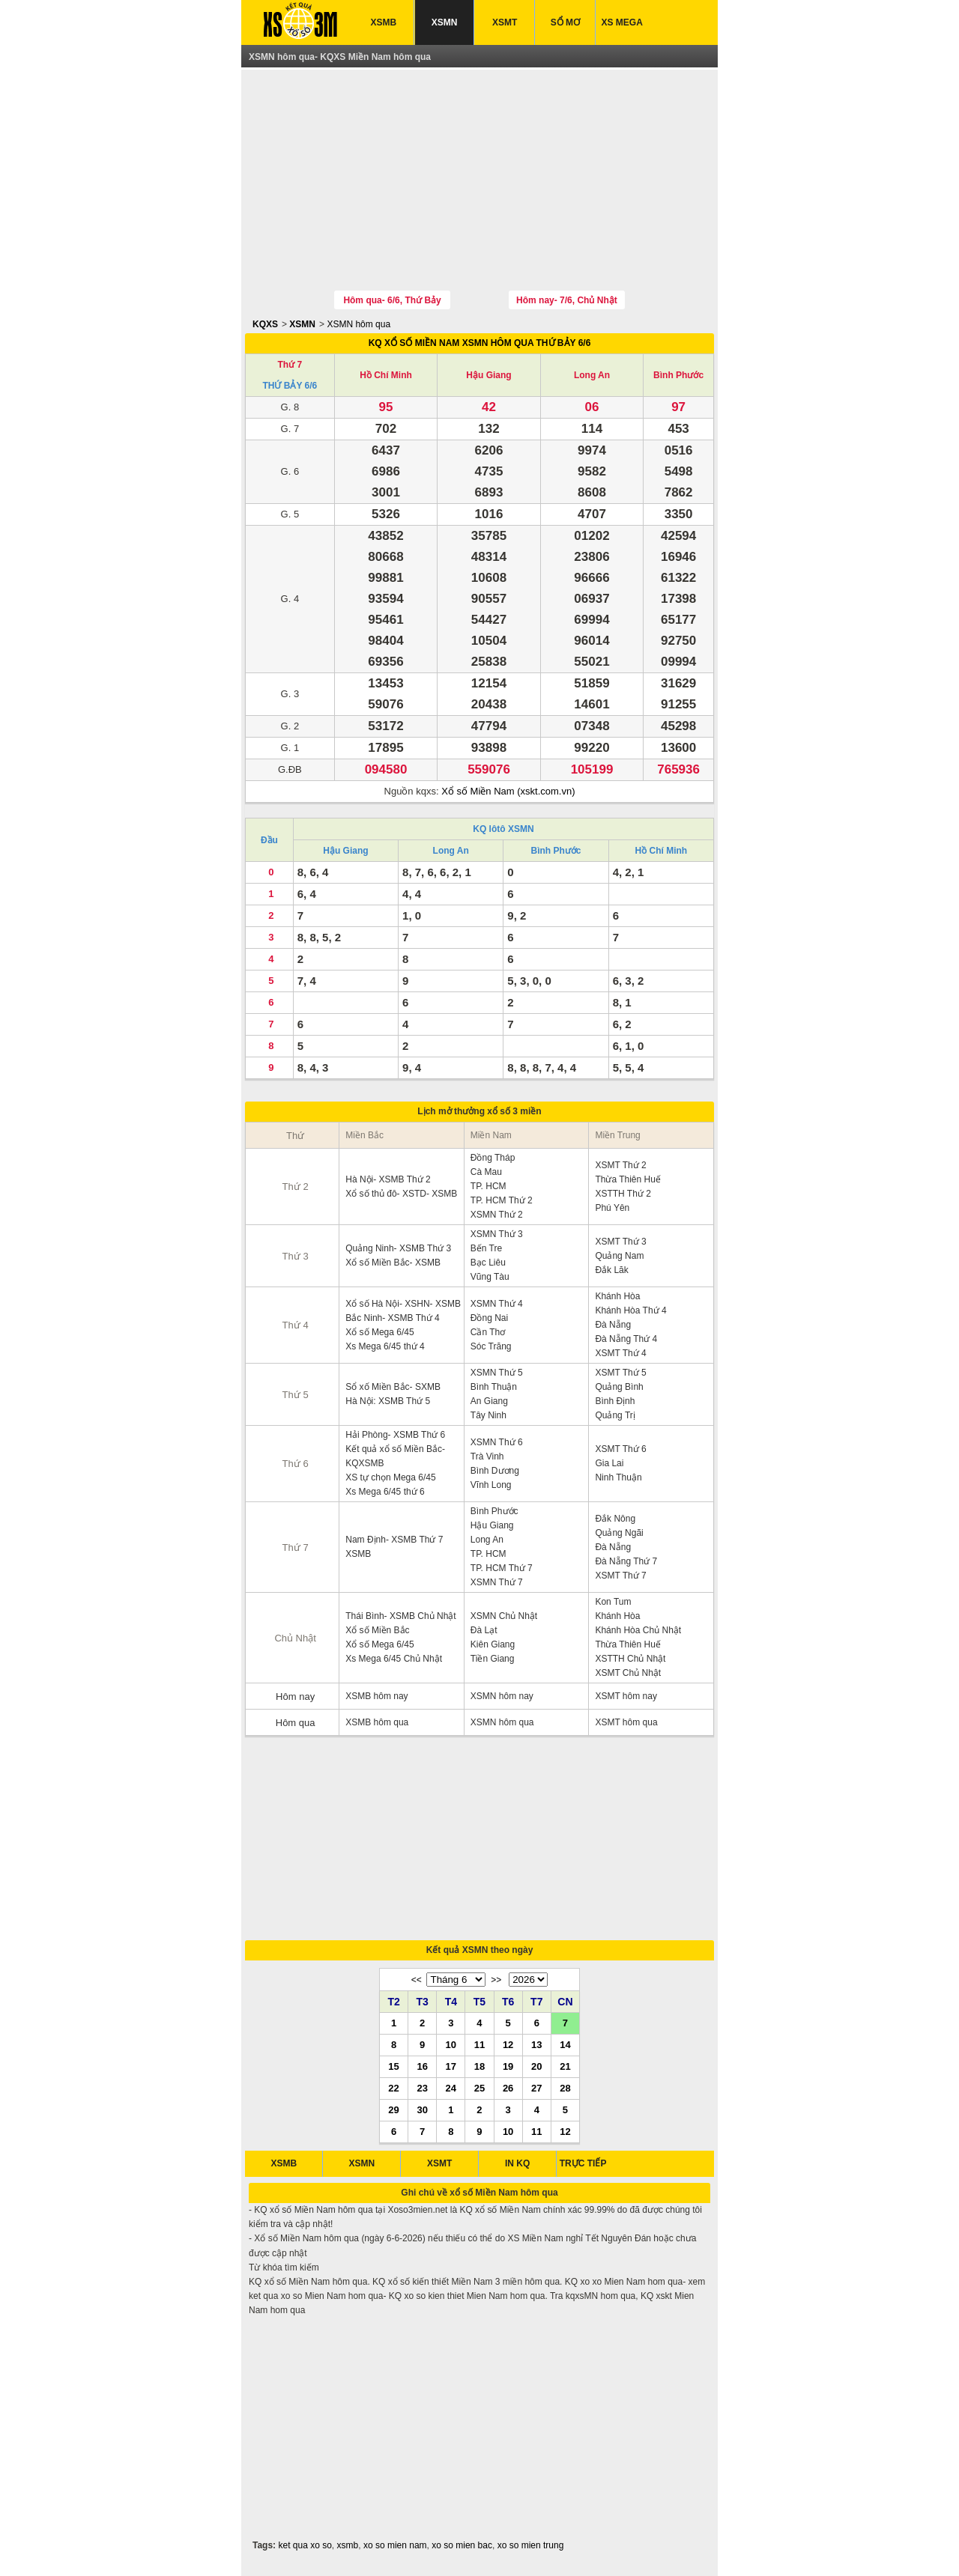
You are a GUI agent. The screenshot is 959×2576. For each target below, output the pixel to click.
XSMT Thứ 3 (620, 1241)
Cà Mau (486, 1172)
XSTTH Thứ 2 (622, 1193)
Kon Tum (613, 1602)
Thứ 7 (290, 364)
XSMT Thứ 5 (620, 1372)
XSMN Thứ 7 (497, 1582)
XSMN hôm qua (358, 324)
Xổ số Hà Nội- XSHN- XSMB (403, 1303)
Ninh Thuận (618, 1477)
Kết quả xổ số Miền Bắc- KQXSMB (395, 1456)
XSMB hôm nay (376, 1696)
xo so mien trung (530, 2545)
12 (508, 2044)
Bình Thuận (494, 1387)
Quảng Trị (615, 1415)
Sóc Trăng (491, 1346)
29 (393, 2109)
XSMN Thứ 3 (497, 1234)
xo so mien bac (462, 2545)
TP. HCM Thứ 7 (502, 1568)
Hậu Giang (488, 375)
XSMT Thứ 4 (620, 1353)
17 (451, 2066)
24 (451, 2088)
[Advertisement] (479, 182)
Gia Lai (609, 1463)
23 (422, 2088)
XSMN (445, 22)
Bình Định (615, 1401)
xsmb (348, 2545)
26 (508, 2088)
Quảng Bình (619, 1387)
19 (508, 2066)
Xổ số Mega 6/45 (379, 1332)
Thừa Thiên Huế (628, 1179)
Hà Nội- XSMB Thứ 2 (387, 1179)
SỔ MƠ (565, 22)
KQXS (265, 324)
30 (422, 2109)
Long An (592, 375)
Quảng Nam (619, 1256)
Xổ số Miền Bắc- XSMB (393, 1262)
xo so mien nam (395, 2545)
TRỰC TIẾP (583, 2163)
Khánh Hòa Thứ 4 (630, 1310)
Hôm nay (295, 1696)
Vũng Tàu (490, 1277)
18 (479, 2066)
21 (565, 2066)
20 (536, 2066)
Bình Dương (495, 1470)
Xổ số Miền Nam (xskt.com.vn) (508, 791)
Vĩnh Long (491, 1485)
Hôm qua (295, 1722)
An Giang (489, 1401)
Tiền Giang (493, 1658)
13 (536, 2044)
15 (393, 2066)
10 (451, 2044)
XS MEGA (622, 22)
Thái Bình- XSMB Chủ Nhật (400, 1616)
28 (565, 2088)
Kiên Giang (493, 1644)
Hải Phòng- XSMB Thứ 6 (395, 1435)
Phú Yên (612, 1208)
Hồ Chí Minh (386, 375)
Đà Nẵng (613, 1324)
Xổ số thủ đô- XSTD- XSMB (401, 1193)
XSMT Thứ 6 (620, 1449)
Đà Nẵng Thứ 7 (626, 1561)
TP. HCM (488, 1186)
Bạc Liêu (488, 1262)
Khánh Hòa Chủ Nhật (638, 1630)
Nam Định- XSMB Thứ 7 (394, 1539)
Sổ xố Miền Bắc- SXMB (393, 1387)
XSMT (504, 22)
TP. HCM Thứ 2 (502, 1200)
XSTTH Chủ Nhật (630, 1658)
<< (416, 1980)
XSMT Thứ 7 (620, 1575)
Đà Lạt (484, 1630)
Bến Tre (486, 1248)
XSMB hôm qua (376, 1722)
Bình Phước (678, 375)
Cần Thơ (488, 1332)
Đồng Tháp (493, 1157)
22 (393, 2088)
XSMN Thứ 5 (497, 1372)
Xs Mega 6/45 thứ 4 (384, 1346)
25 (479, 2088)
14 (565, 2044)
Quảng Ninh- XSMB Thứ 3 (398, 1248)
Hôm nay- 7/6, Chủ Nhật (566, 300)
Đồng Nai (489, 1318)
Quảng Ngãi (619, 1533)
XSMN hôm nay (502, 1696)
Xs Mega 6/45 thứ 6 (384, 1491)
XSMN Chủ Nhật (504, 1616)
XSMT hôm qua (626, 1722)
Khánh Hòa (617, 1296)
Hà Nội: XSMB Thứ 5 (387, 1401)
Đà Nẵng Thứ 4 (626, 1339)
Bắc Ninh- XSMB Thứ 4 (392, 1318)
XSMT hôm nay (625, 1696)
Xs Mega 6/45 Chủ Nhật (393, 1658)
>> (496, 1980)
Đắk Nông (615, 1518)
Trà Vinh (487, 1456)
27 (536, 2088)
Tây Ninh (488, 1415)
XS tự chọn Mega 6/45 (390, 1477)
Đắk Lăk (611, 1270)
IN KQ (517, 2163)
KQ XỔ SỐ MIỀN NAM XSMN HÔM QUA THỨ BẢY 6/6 (480, 343)
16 (422, 2066)
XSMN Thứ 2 (497, 1214)
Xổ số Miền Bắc (377, 1630)
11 (479, 2044)
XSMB (384, 22)
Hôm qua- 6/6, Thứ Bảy (392, 300)
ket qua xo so (304, 2545)
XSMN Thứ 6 (497, 1442)
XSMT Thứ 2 (620, 1165)
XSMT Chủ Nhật (628, 1673)
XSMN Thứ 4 (497, 1303)
